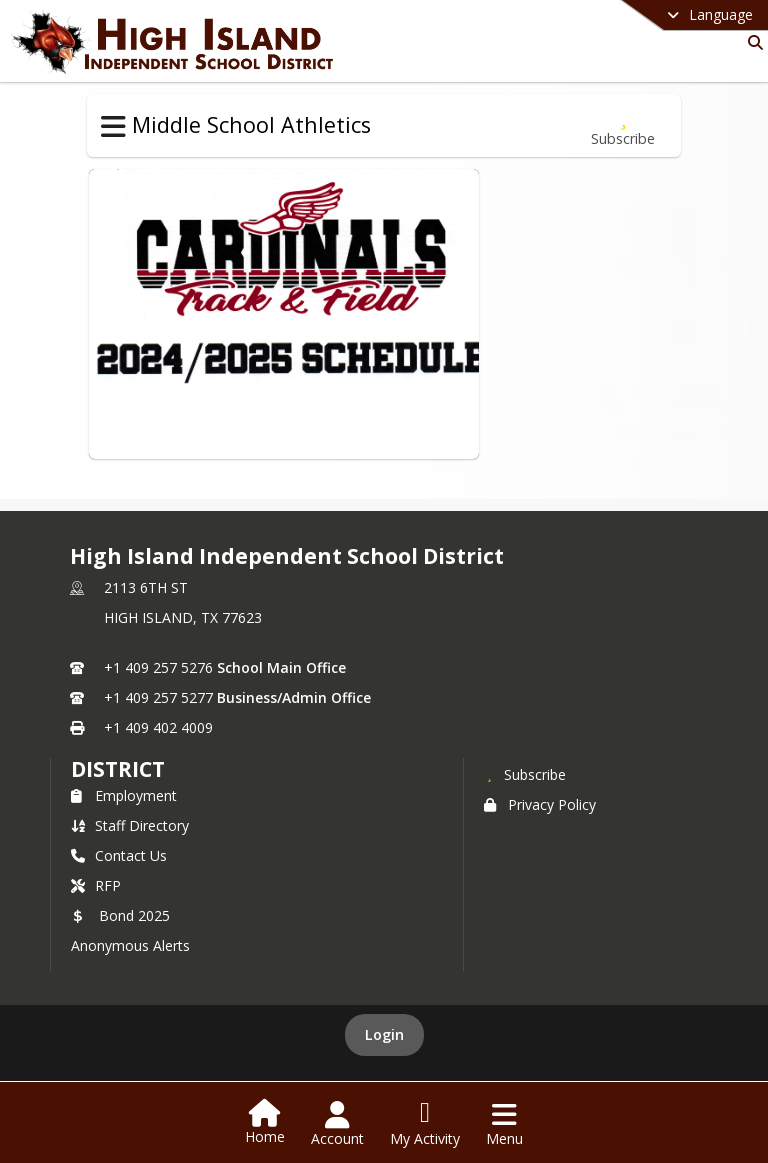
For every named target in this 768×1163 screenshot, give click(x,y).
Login (384, 1034)
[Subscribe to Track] (623, 125)
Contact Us (119, 855)
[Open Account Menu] (337, 1124)
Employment (124, 795)
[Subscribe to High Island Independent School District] (525, 774)
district (118, 769)
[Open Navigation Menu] (504, 1124)
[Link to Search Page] (751, 42)
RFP (96, 885)
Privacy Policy (540, 804)
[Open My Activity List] (425, 1124)
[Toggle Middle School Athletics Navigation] (113, 127)
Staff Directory (130, 825)
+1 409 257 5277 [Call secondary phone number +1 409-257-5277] (158, 697)
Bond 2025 (120, 915)
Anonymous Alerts (130, 945)
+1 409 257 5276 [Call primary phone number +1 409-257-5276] (158, 667)
